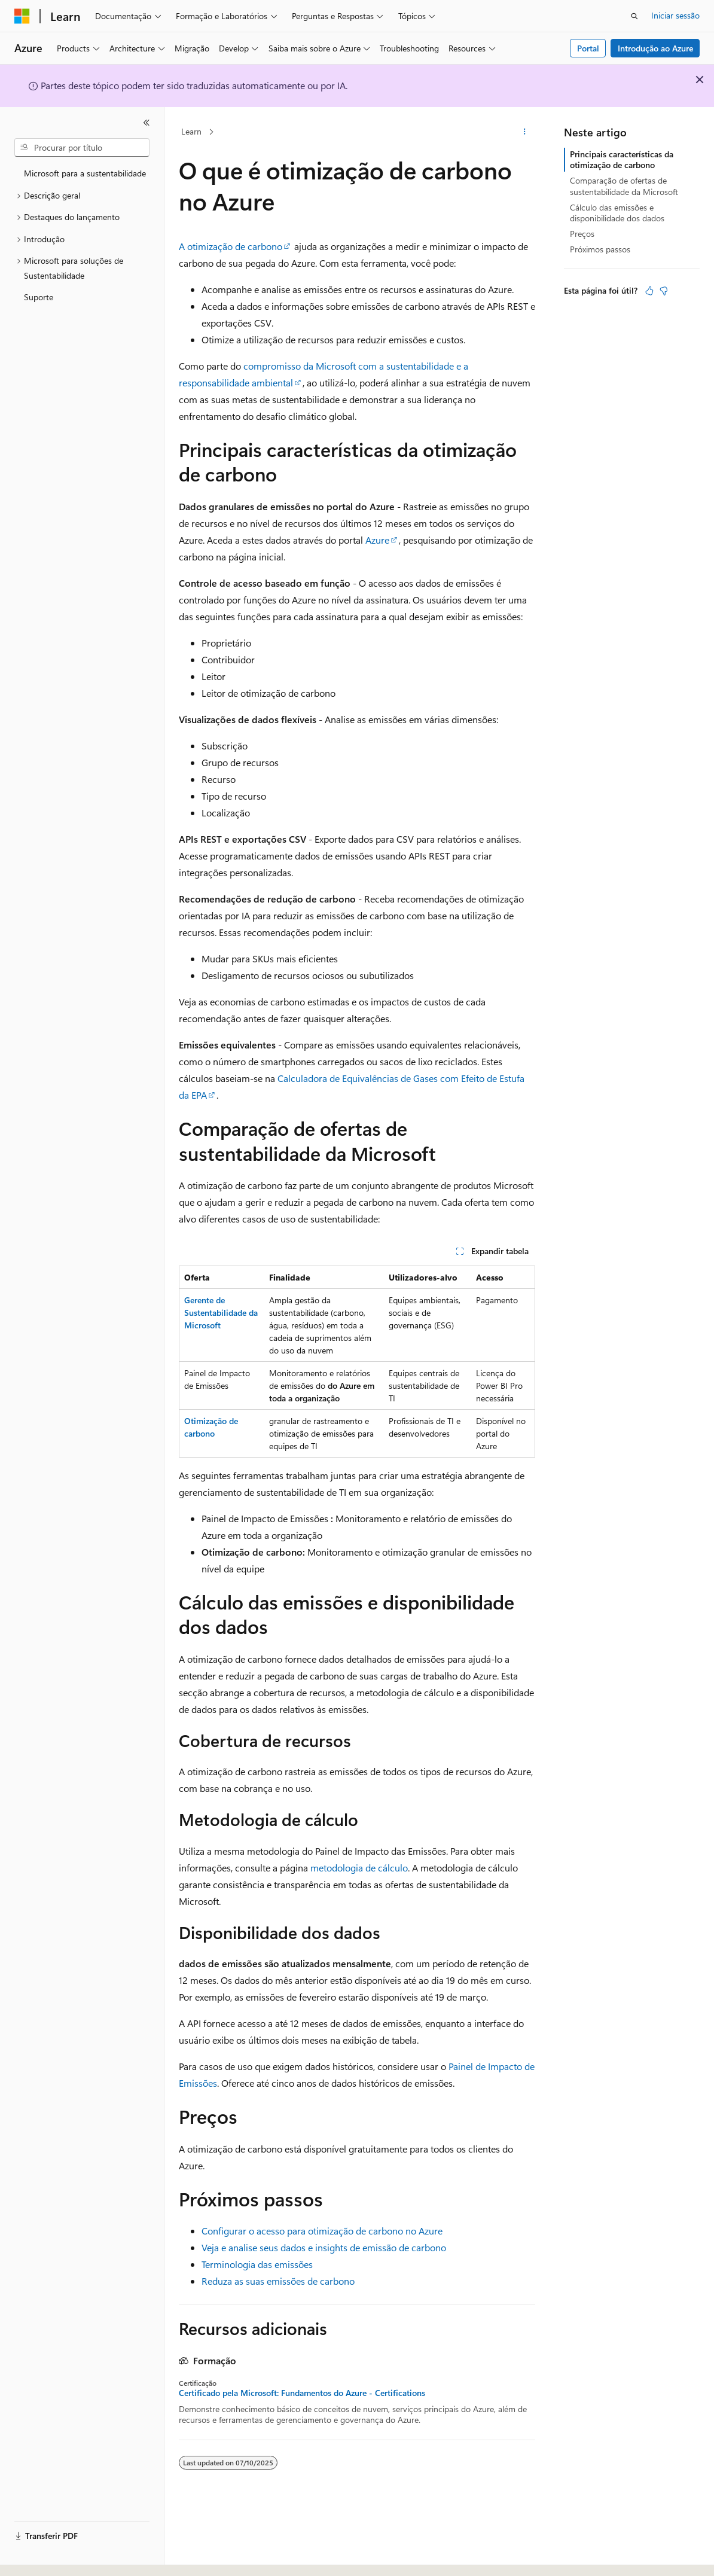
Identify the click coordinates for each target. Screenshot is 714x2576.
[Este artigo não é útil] (664, 290)
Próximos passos (600, 249)
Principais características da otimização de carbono (621, 159)
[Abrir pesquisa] (634, 16)
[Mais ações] (524, 132)
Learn (191, 131)
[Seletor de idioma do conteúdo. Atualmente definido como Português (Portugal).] (65, 2556)
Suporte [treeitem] (38, 297)
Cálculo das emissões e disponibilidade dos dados (617, 213)
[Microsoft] (22, 16)
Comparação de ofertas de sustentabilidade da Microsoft (624, 186)
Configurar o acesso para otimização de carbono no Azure (322, 2230)
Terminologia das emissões (257, 2264)
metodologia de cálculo (359, 1867)
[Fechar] (146, 122)
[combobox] (81, 147)
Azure (377, 540)
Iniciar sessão (675, 15)
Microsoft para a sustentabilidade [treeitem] (85, 173)
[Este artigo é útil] (649, 290)
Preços (582, 233)
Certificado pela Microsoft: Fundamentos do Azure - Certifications (302, 2393)
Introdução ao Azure (655, 48)
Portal (588, 48)
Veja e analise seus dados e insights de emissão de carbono (324, 2247)
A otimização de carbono (230, 246)
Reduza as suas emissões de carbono (278, 2281)
